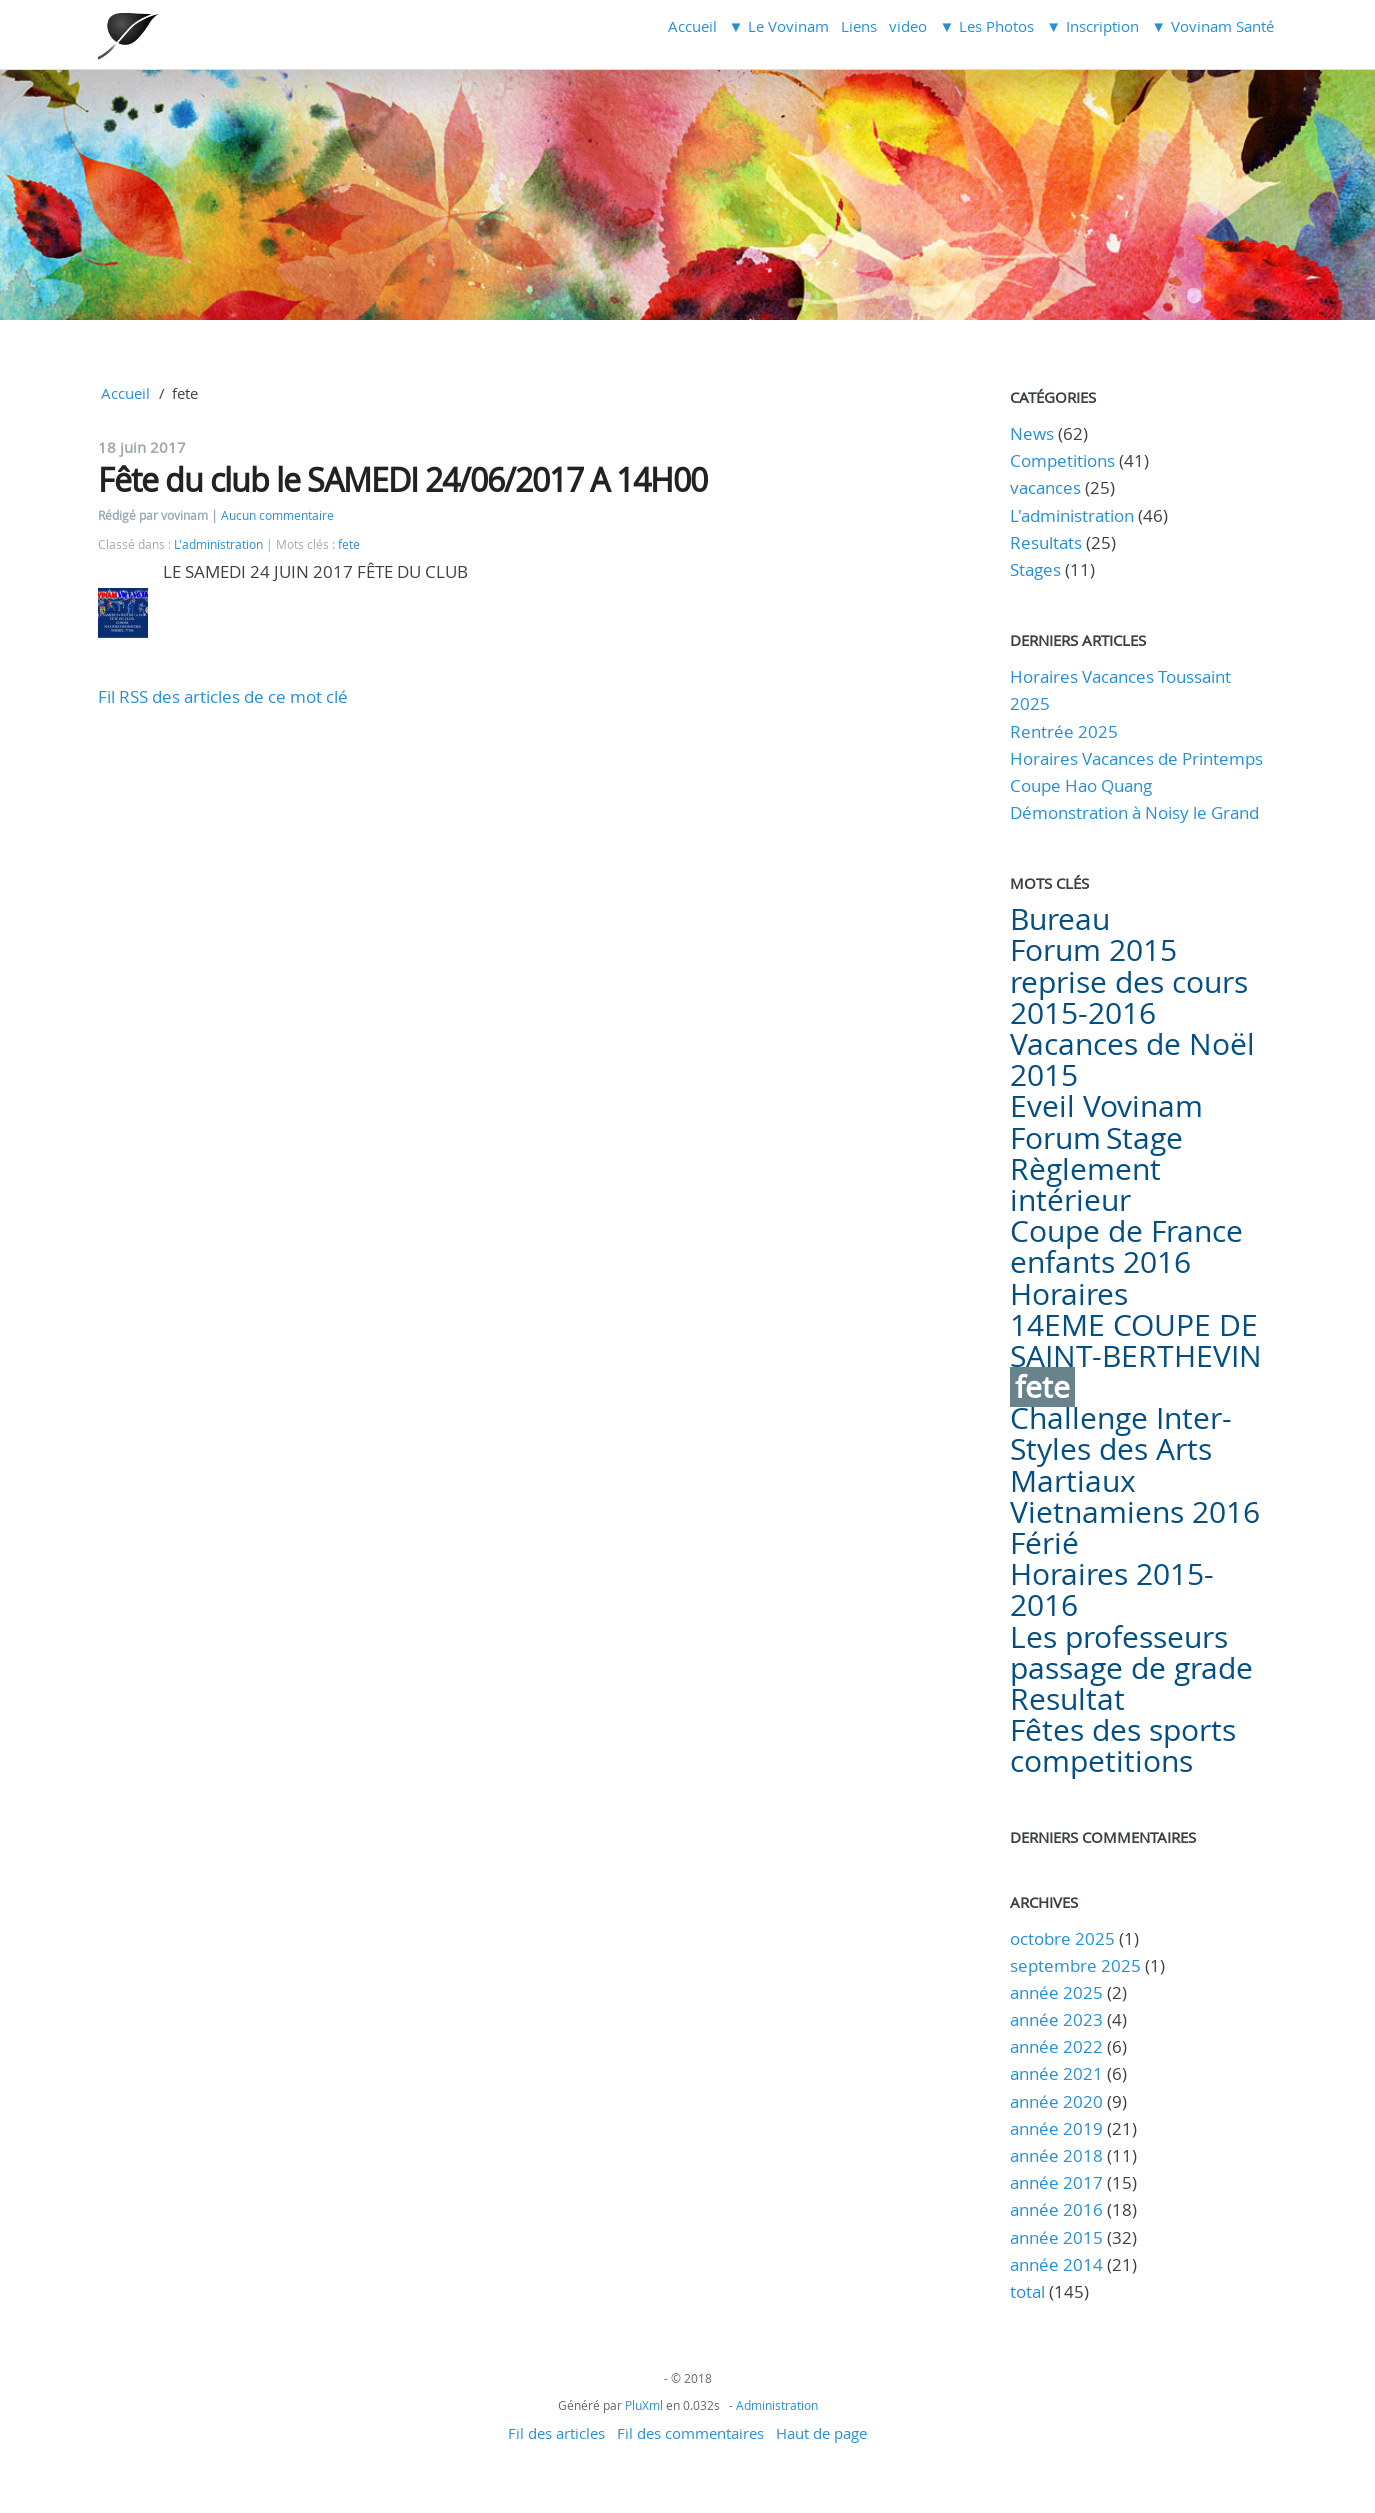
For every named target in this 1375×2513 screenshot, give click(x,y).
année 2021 (1056, 2073)
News (1032, 433)
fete (349, 544)
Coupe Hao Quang (1081, 785)
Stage (1144, 1138)
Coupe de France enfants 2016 (1126, 1246)
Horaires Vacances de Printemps (1136, 758)
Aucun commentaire (277, 515)
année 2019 (1056, 2128)
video (908, 26)
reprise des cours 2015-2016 (1129, 997)
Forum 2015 (1093, 950)
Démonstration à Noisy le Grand (1134, 812)
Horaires (1069, 1294)
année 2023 (1056, 2019)
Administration (777, 2405)
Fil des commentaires (690, 2433)
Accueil (692, 26)
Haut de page (821, 2433)
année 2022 (1056, 2046)
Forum (1055, 1138)
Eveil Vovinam (1106, 1106)
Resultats (1046, 542)
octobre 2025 (1062, 1938)
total (1029, 2291)
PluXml (644, 2405)
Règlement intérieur (1085, 1184)
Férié (1044, 1543)
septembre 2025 (1075, 1965)
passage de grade (1131, 1668)
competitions (1101, 1761)
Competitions (1062, 460)
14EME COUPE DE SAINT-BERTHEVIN (1136, 1340)
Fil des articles (556, 2433)
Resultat (1067, 1699)
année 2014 (1056, 2264)
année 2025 (1056, 1992)
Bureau (1060, 919)
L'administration (218, 544)
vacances (1045, 487)
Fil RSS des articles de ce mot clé (223, 696)
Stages (1035, 569)
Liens (859, 26)
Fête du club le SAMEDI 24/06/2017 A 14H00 (402, 479)
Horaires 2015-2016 (1112, 1589)
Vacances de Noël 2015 (1132, 1059)
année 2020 (1056, 2101)
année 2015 (1056, 2237)
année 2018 (1056, 2155)
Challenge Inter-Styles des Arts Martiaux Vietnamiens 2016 (1135, 1465)
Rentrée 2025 (1064, 731)
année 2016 (1056, 2209)
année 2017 (1056, 2182)
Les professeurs (1119, 1637)
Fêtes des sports (1123, 1730)
